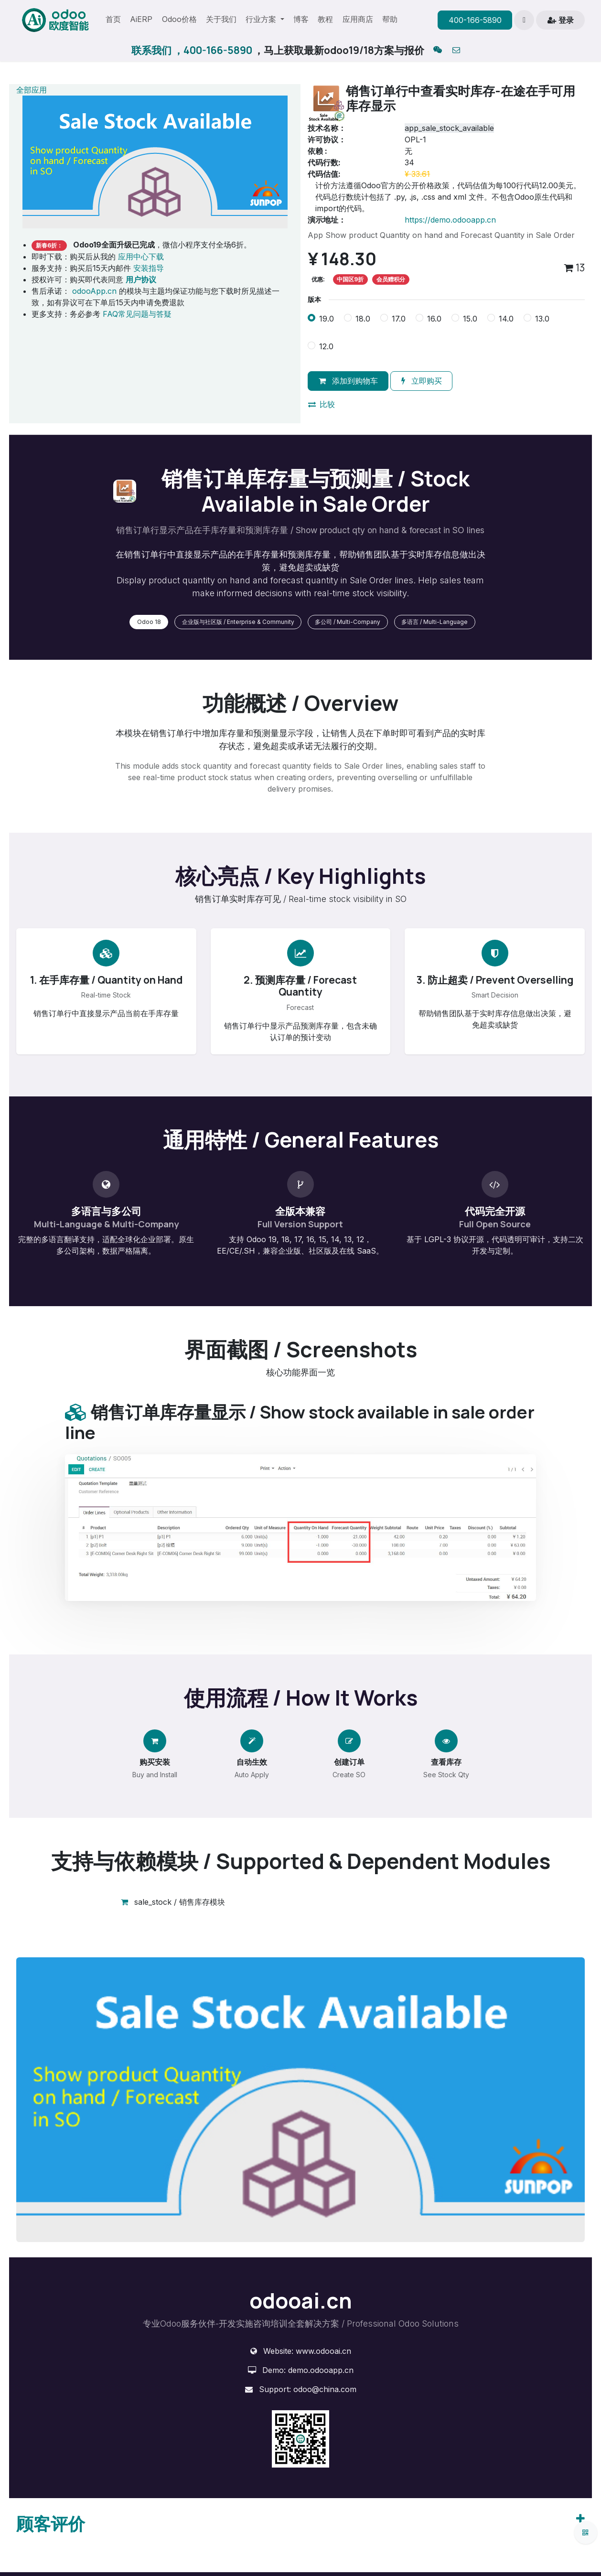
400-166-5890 (475, 20)
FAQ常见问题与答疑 (137, 314)
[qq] (437, 50)
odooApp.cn (94, 291)
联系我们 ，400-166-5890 (191, 50)
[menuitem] (113, 20)
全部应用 (31, 90)
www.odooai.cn (323, 2351)
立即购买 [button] (421, 381)
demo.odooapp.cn (321, 2370)
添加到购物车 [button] (348, 381)
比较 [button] (321, 404)
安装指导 (148, 268)
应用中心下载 (141, 256)
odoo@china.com (324, 2389)
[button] (524, 20)
